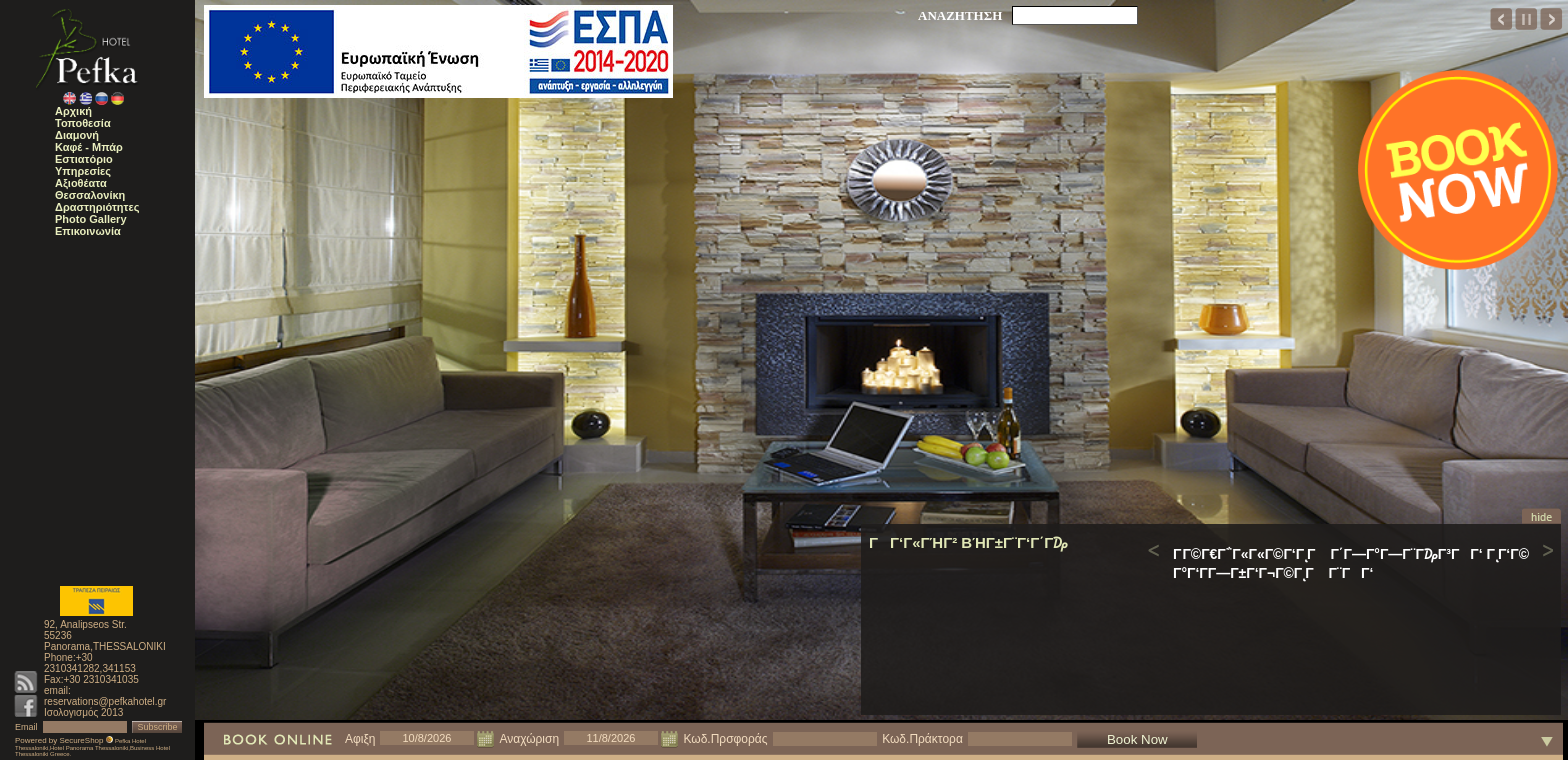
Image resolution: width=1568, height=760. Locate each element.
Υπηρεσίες (83, 171)
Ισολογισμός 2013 (83, 712)
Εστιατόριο (84, 159)
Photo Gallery (91, 219)
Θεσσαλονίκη (90, 195)
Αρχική (73, 111)
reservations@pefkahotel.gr (105, 701)
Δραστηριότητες (97, 207)
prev (1501, 19)
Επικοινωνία (88, 231)
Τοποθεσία (83, 123)
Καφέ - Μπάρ (89, 147)
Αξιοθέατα (81, 183)
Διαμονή (77, 135)
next (1551, 19)
